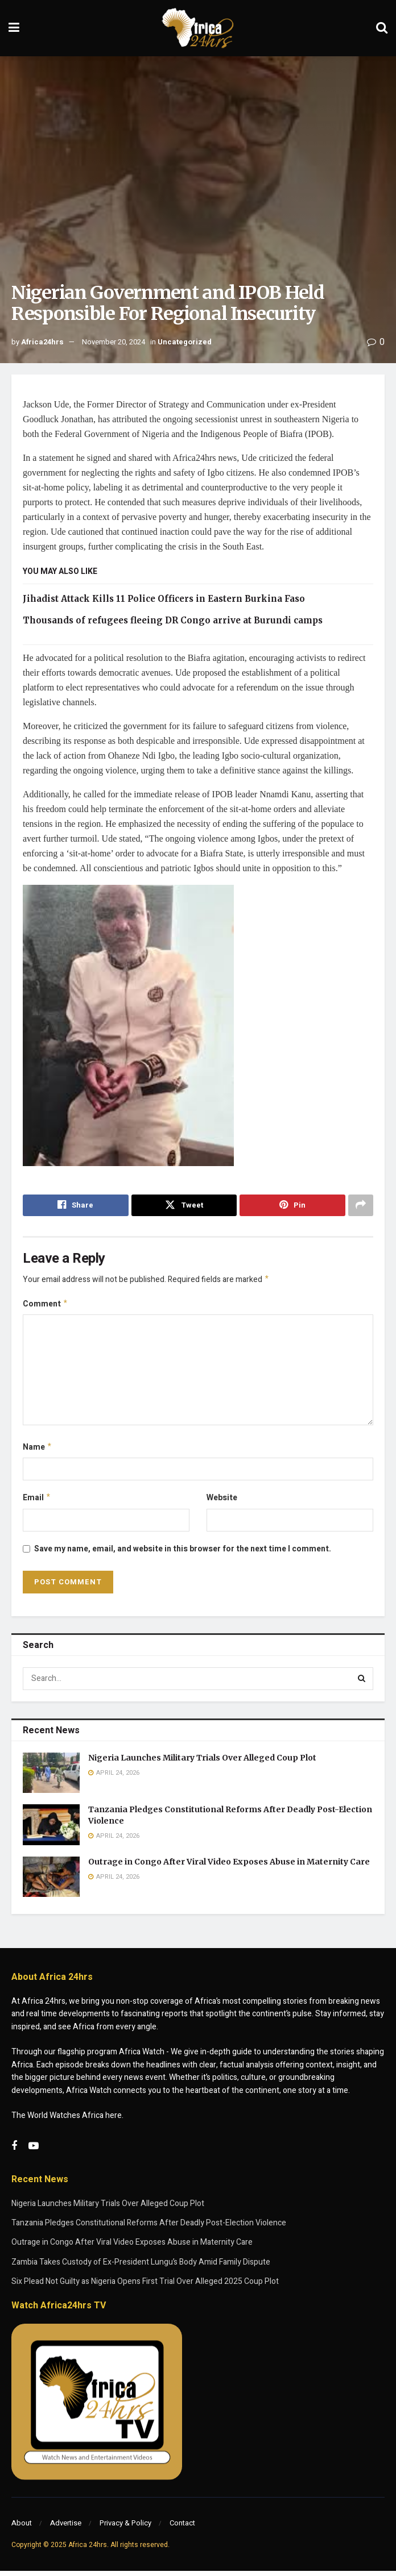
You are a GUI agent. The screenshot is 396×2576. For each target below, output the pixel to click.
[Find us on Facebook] (14, 2151)
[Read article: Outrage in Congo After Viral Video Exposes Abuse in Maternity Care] (51, 1881)
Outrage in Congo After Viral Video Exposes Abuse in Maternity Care (229, 1866)
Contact (182, 2528)
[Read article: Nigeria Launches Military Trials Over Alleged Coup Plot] (51, 1777)
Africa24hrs (42, 341)
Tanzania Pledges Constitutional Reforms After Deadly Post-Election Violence (148, 2227)
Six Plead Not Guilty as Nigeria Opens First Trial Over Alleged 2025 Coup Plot (145, 2286)
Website (222, 1502)
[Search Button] (381, 28)
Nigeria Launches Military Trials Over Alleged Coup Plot (202, 1762)
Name (37, 1449)
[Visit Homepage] (198, 28)
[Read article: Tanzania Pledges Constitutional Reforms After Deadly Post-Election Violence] (51, 1829)
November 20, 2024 (113, 341)
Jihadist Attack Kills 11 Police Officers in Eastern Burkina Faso (164, 598)
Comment (45, 1305)
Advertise (65, 2528)
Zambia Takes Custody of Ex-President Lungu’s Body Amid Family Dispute (140, 2267)
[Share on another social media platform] (360, 1205)
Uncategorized (185, 341)
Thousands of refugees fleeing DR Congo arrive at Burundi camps (173, 620)
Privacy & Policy (125, 2528)
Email (37, 1502)
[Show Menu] (14, 28)
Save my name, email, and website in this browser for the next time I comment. (182, 1553)
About (21, 2528)
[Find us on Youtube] (33, 2151)
